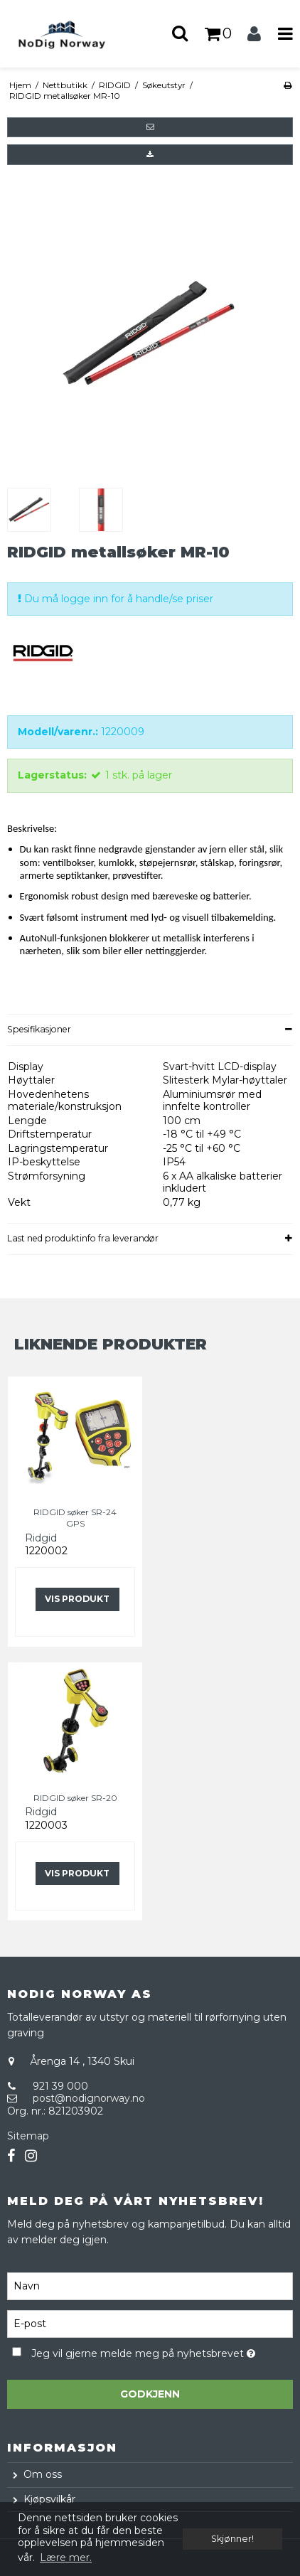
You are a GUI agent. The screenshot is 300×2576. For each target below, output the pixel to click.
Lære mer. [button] (66, 2557)
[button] (150, 127)
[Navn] (150, 2285)
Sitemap (28, 2135)
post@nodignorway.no (89, 2098)
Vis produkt (77, 1598)
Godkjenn (150, 2394)
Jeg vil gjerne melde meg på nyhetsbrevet (143, 2352)
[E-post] (150, 2322)
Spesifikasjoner (39, 1029)
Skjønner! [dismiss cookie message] (232, 2538)
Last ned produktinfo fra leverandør (83, 1238)
